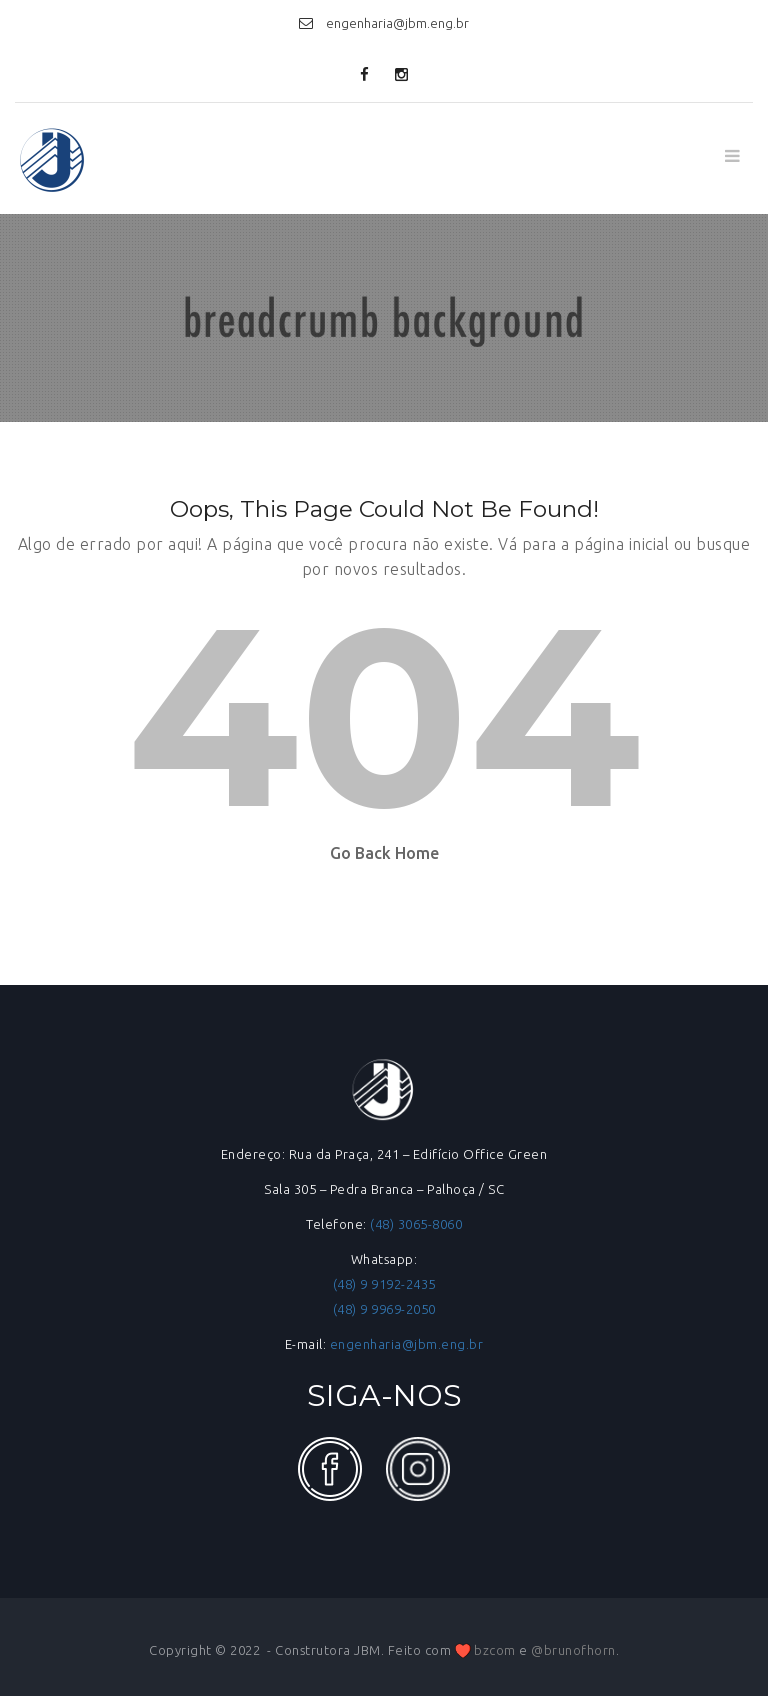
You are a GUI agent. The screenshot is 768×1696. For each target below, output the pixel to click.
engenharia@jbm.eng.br (407, 1344)
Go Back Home (384, 853)
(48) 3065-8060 (416, 1224)
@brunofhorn (573, 1650)
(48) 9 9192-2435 (384, 1284)
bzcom (495, 1650)
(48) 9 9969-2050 (384, 1309)
